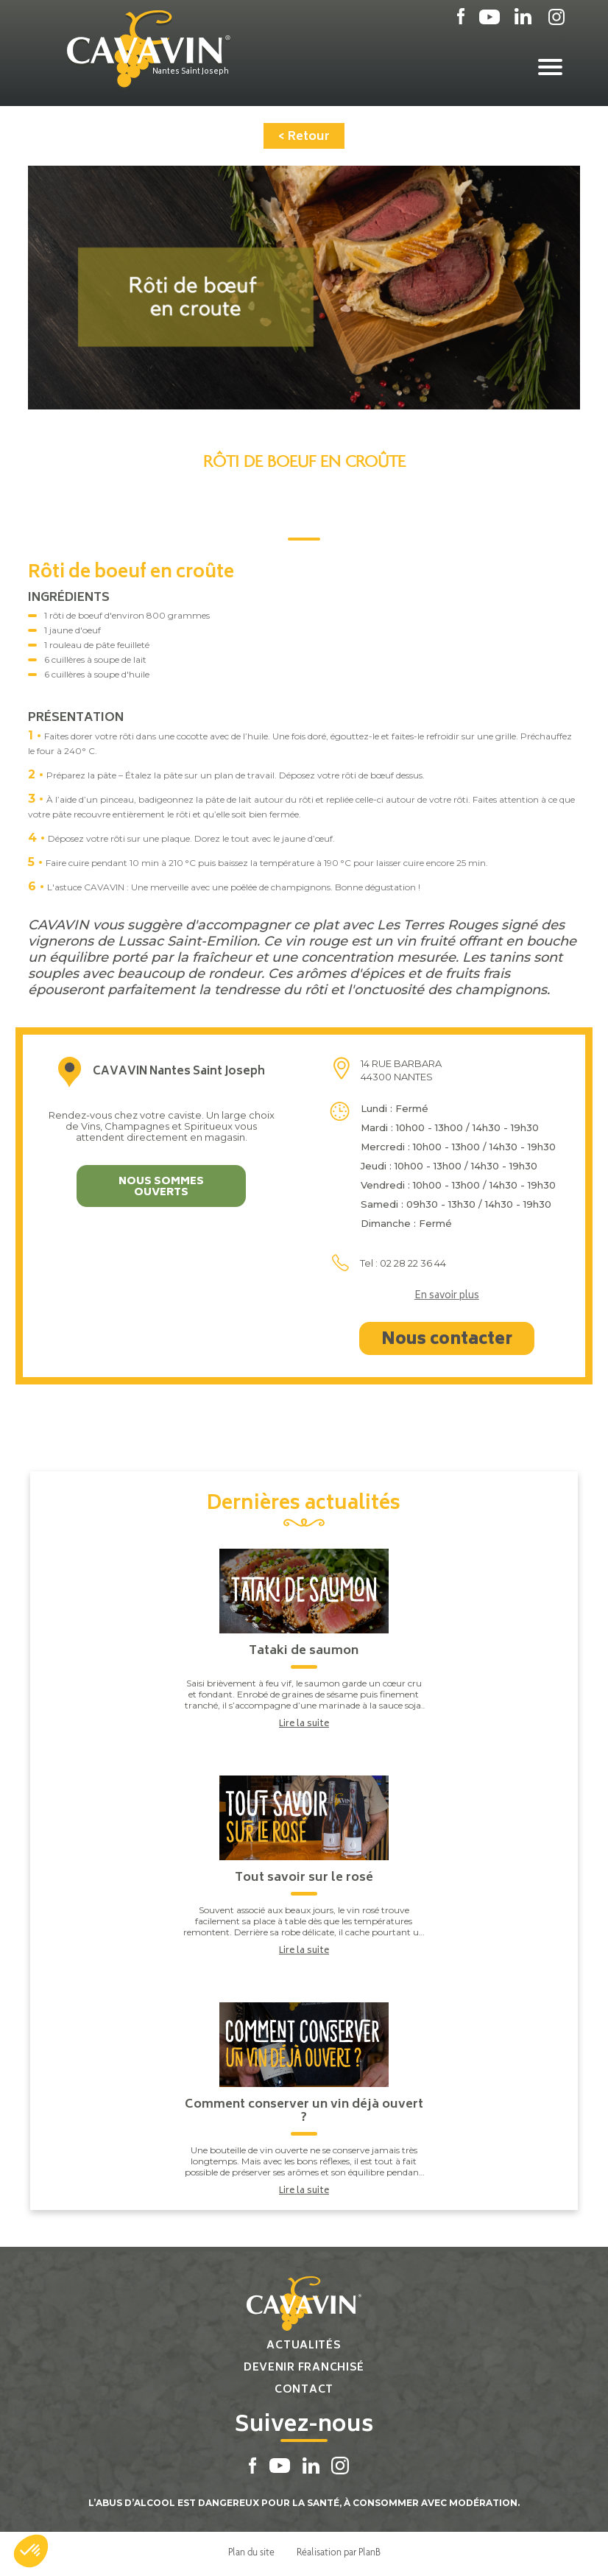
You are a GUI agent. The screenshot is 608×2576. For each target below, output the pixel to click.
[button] (31, 2551)
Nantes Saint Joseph (196, 71)
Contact (304, 2387)
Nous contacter (446, 1337)
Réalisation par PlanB (339, 2549)
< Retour (304, 134)
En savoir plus (446, 1294)
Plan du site (251, 2549)
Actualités (303, 2343)
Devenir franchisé (304, 2365)
